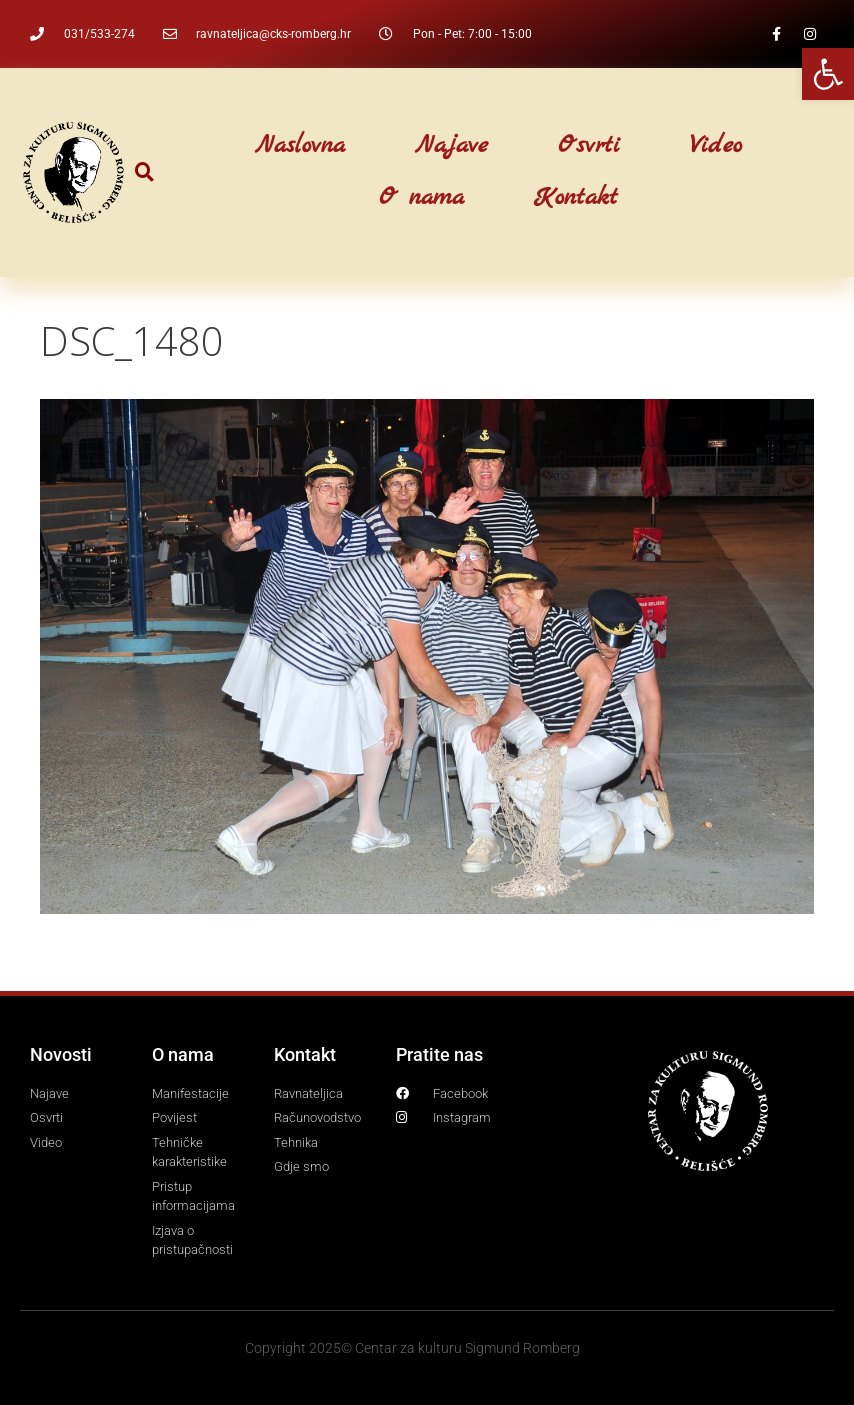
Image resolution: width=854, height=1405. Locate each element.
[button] (144, 172)
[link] (828, 74)
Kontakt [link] (576, 198)
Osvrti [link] (589, 146)
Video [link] (716, 146)
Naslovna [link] (300, 146)
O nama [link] (421, 198)
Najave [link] (451, 146)
